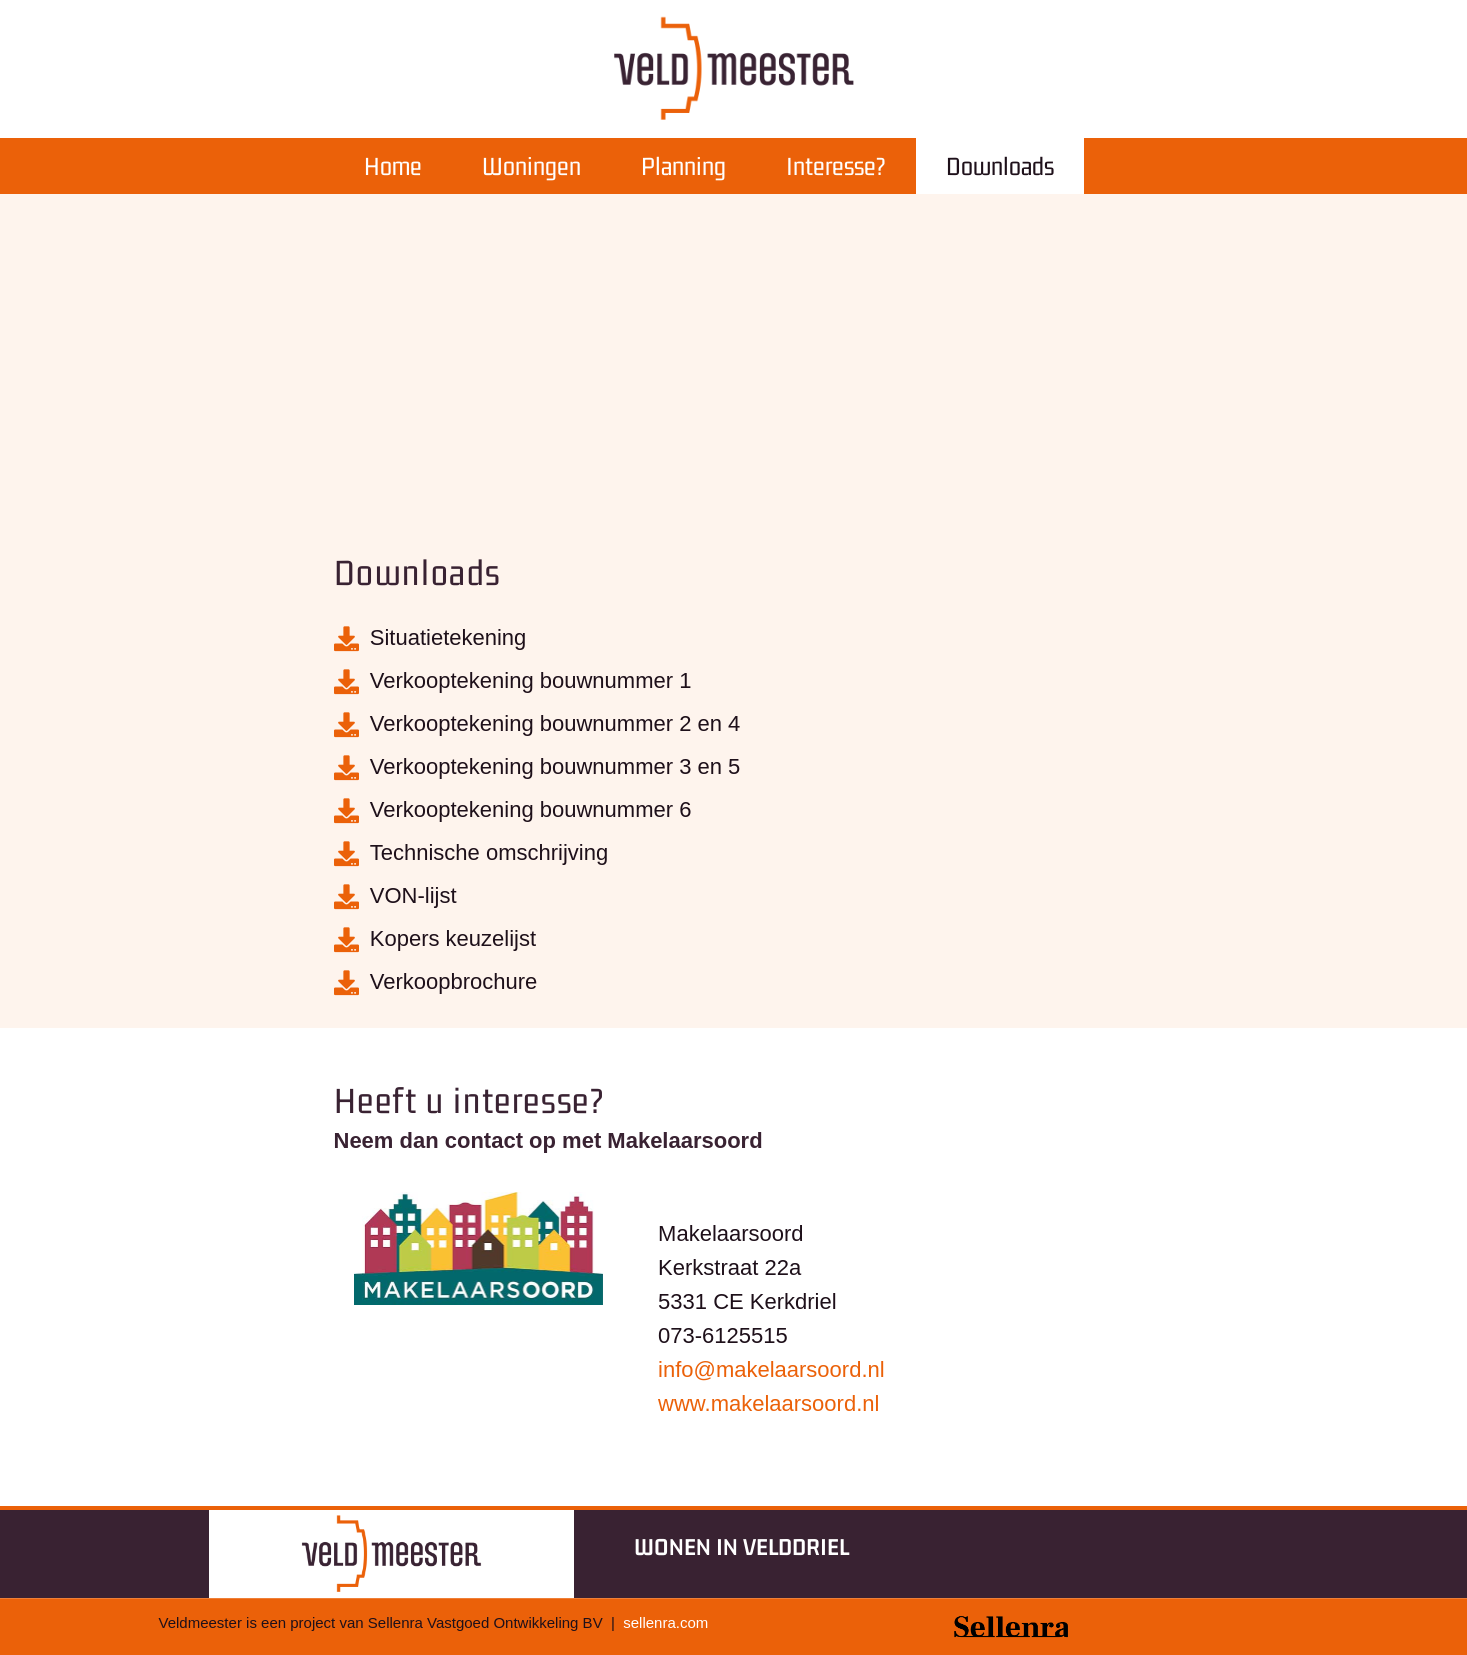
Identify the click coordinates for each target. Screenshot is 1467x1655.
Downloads (1000, 165)
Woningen (531, 165)
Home (393, 165)
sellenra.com (665, 1622)
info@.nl (771, 1369)
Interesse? (836, 165)
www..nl (768, 1403)
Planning (683, 165)
